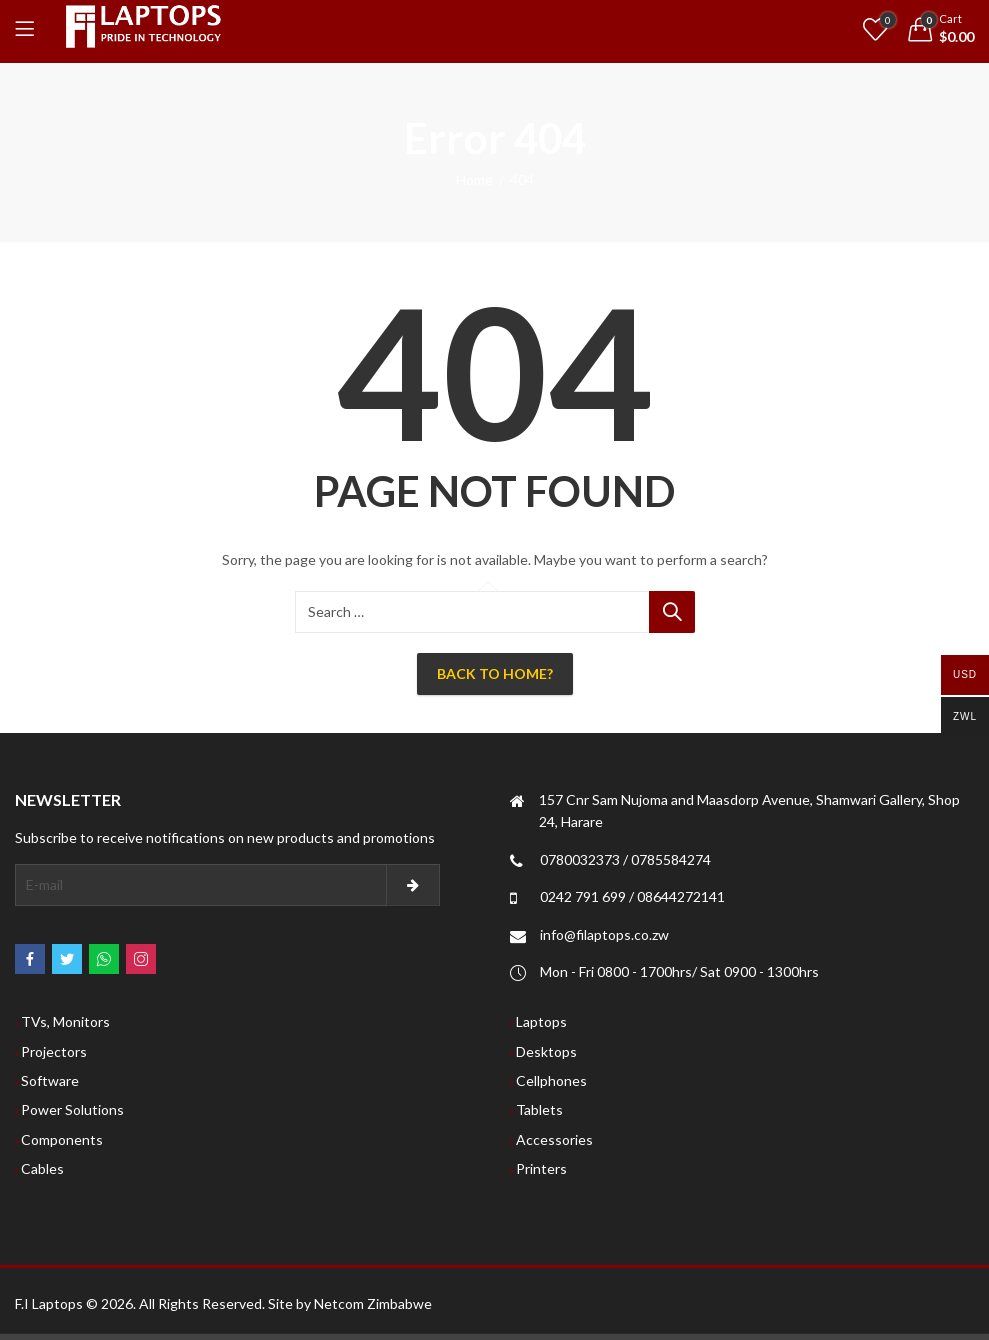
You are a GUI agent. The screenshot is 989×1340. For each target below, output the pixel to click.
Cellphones (551, 1080)
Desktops (546, 1051)
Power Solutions (72, 1109)
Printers (541, 1168)
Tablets (539, 1109)
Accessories (554, 1139)
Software (50, 1080)
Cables (42, 1168)
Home (474, 179)
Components (62, 1139)
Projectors (54, 1051)
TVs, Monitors (65, 1021)
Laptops (541, 1021)
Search (672, 612)
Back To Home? (495, 673)
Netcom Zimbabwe (373, 1303)
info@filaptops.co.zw (604, 934)
